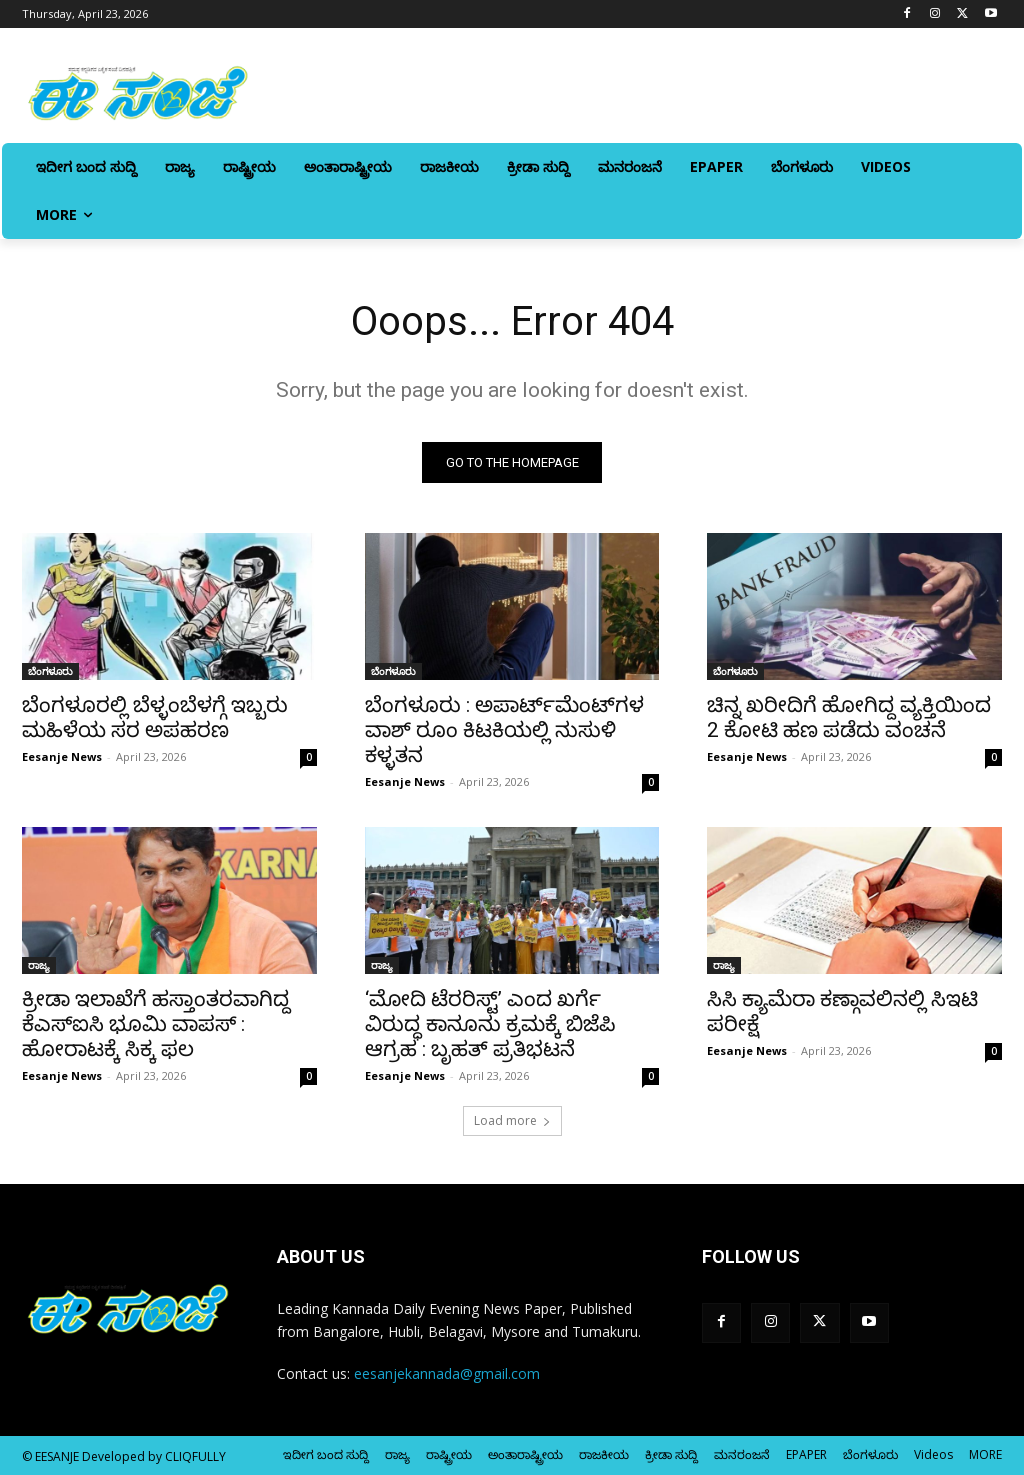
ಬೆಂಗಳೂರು (50, 671)
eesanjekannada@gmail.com (447, 1373)
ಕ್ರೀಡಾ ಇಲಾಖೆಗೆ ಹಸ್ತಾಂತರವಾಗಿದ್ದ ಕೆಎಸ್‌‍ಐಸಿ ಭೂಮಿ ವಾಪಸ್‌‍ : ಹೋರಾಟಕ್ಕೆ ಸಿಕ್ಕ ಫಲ (156, 1025)
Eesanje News (62, 756)
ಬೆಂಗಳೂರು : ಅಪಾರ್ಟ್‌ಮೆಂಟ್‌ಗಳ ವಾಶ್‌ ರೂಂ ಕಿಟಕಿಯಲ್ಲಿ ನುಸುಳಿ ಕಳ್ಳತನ (504, 730)
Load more (512, 1120)
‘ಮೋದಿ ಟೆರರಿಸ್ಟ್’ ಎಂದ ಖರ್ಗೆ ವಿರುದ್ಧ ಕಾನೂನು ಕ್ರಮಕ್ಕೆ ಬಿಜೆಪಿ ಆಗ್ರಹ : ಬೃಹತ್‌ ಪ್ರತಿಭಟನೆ (490, 1025)
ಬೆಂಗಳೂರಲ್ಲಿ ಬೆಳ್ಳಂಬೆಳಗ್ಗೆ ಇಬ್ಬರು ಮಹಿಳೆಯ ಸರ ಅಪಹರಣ (155, 717)
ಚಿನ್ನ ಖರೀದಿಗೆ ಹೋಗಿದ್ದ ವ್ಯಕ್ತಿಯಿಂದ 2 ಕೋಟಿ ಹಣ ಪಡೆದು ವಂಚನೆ (849, 717)
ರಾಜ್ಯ (39, 966)
